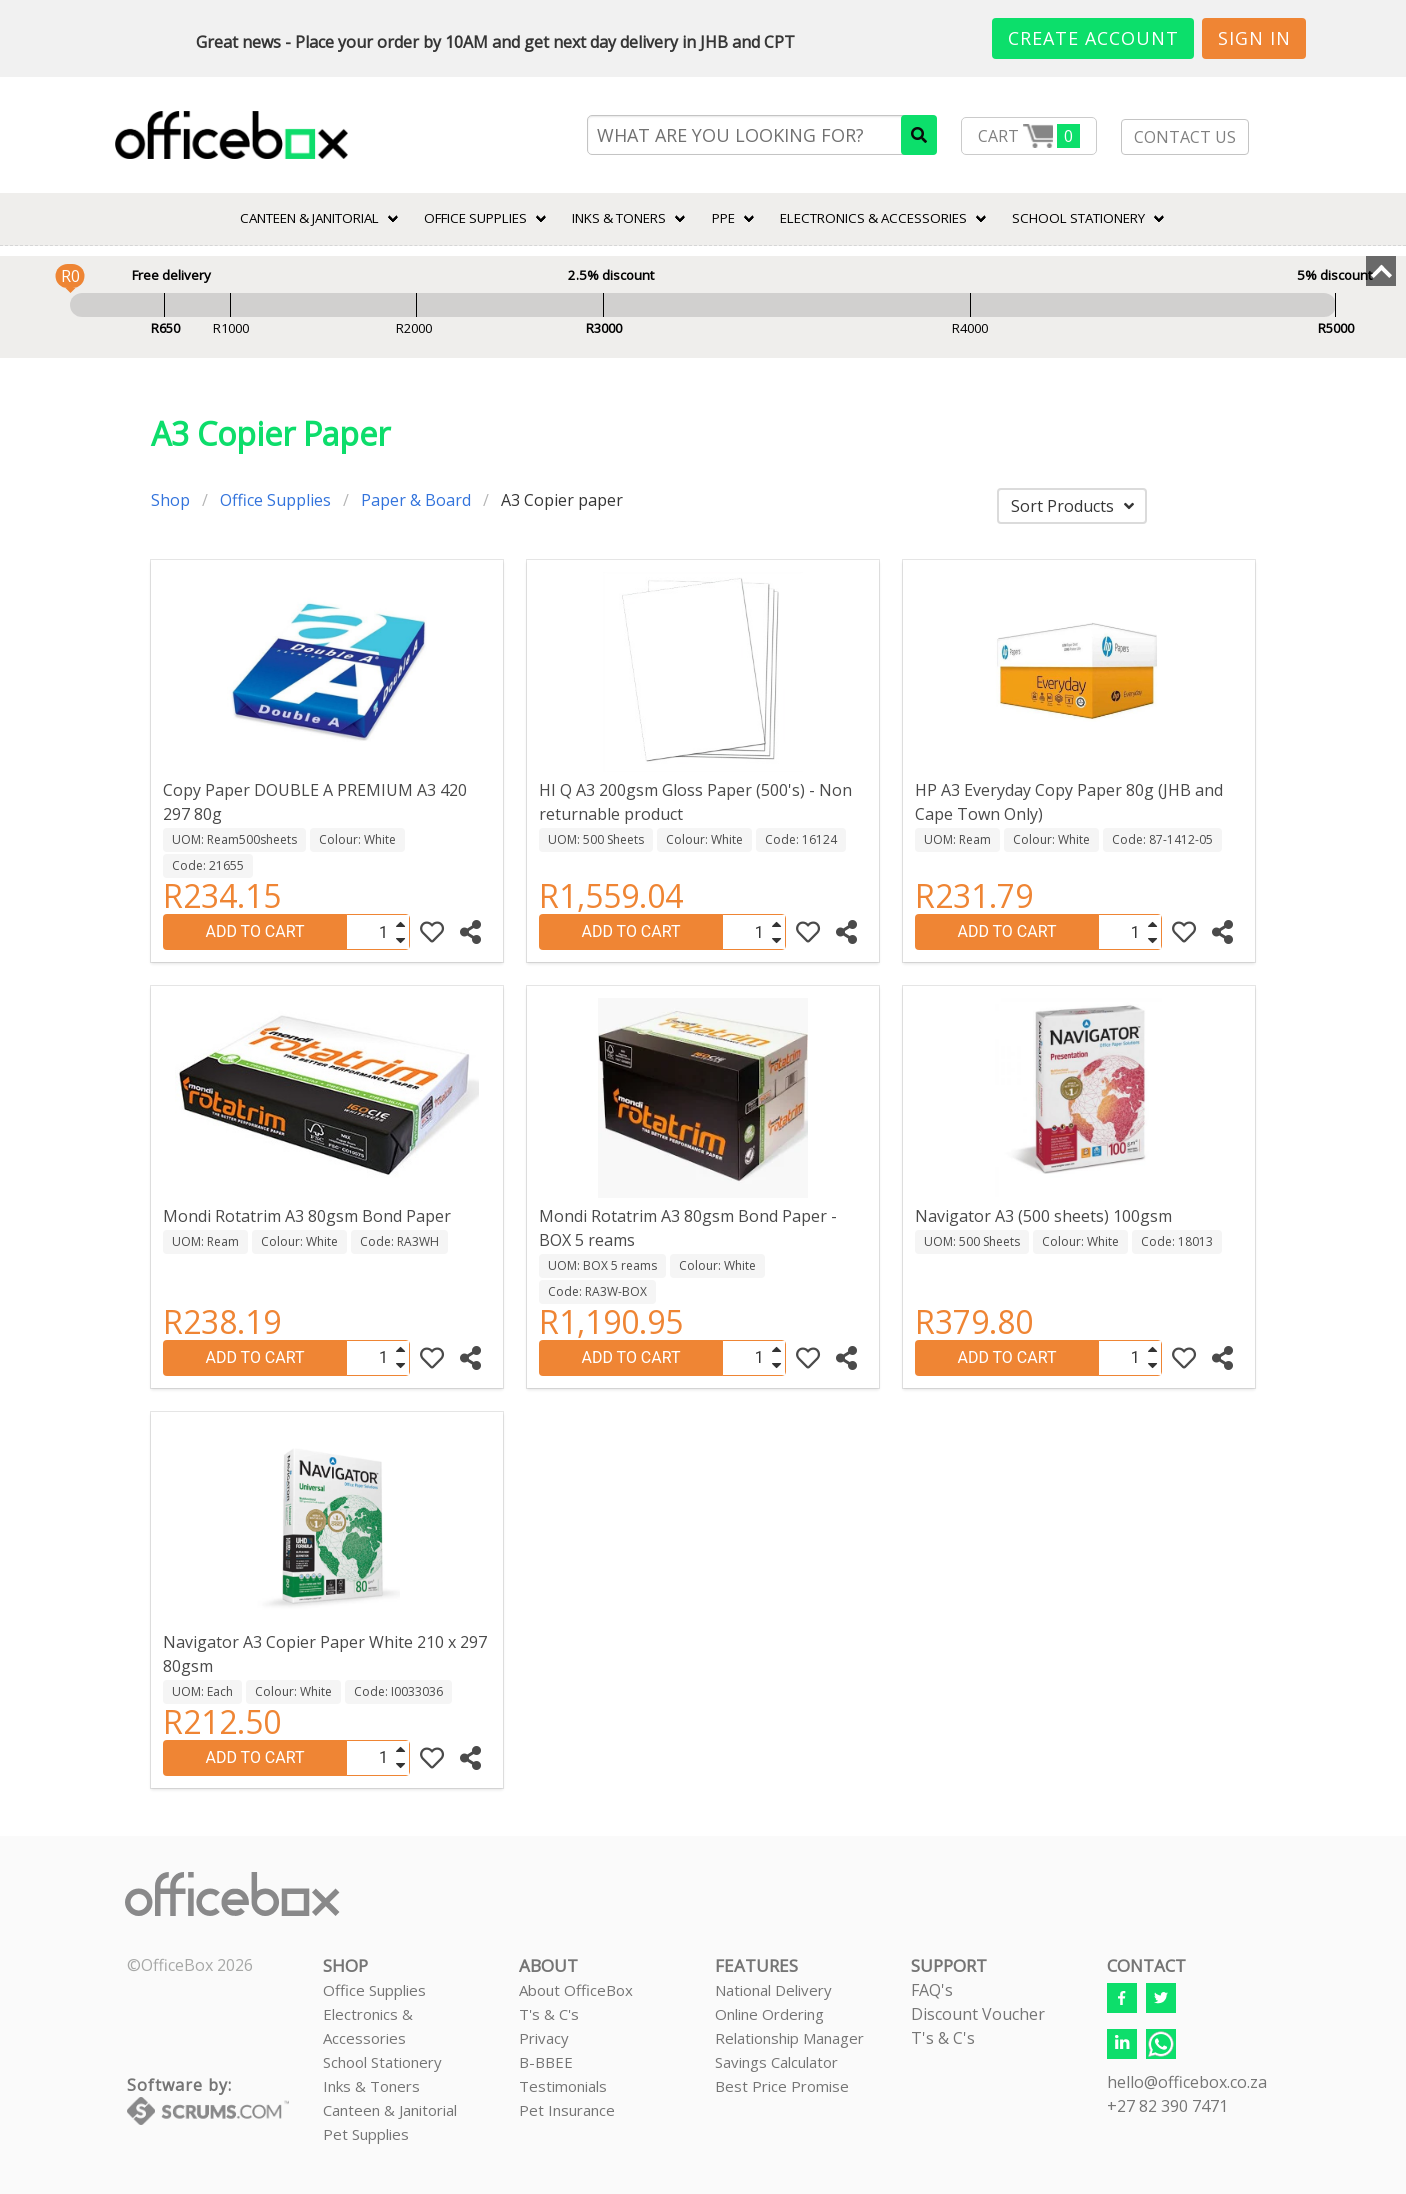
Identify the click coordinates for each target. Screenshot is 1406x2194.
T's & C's (549, 2014)
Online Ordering (769, 2014)
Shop (170, 500)
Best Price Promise (782, 2086)
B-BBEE (546, 2062)
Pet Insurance (567, 2110)
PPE (723, 218)
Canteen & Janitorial (390, 2110)
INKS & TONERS (619, 218)
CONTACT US (1185, 137)
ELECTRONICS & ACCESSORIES (873, 218)
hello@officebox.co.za (1187, 2082)
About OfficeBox (576, 1990)
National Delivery (773, 1990)
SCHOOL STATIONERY (1078, 218)
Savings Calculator (776, 2062)
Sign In (1254, 38)
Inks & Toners (371, 2086)
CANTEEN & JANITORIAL (309, 218)
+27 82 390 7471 (1167, 2106)
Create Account (1093, 38)
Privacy (544, 2038)
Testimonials (563, 2086)
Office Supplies (475, 218)
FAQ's (932, 1990)
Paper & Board (416, 500)
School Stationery (382, 2062)
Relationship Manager (789, 2038)
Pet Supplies (366, 2134)
